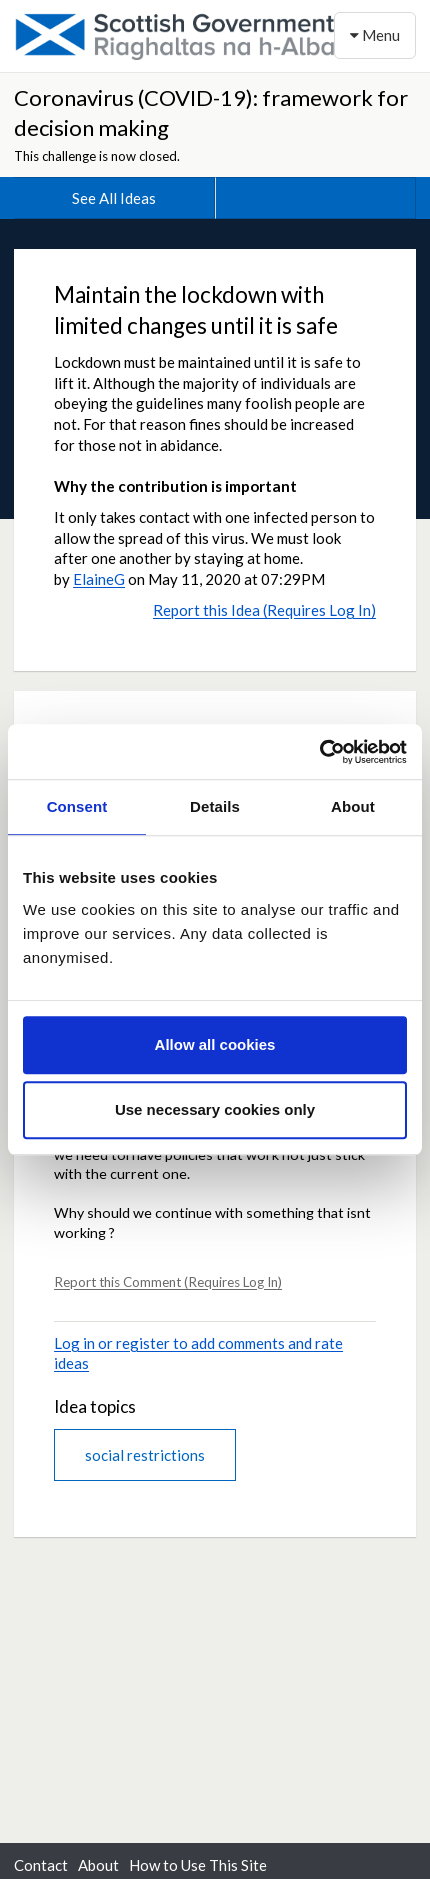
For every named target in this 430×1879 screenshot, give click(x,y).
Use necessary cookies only (215, 1109)
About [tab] (353, 806)
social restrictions (145, 1455)
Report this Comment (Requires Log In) (168, 1282)
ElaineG (99, 579)
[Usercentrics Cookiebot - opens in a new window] (319, 752)
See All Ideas (114, 198)
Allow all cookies (215, 1044)
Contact (41, 1865)
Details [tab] (215, 806)
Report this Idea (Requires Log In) (264, 610)
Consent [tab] (77, 806)
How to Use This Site (198, 1865)
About (98, 1865)
